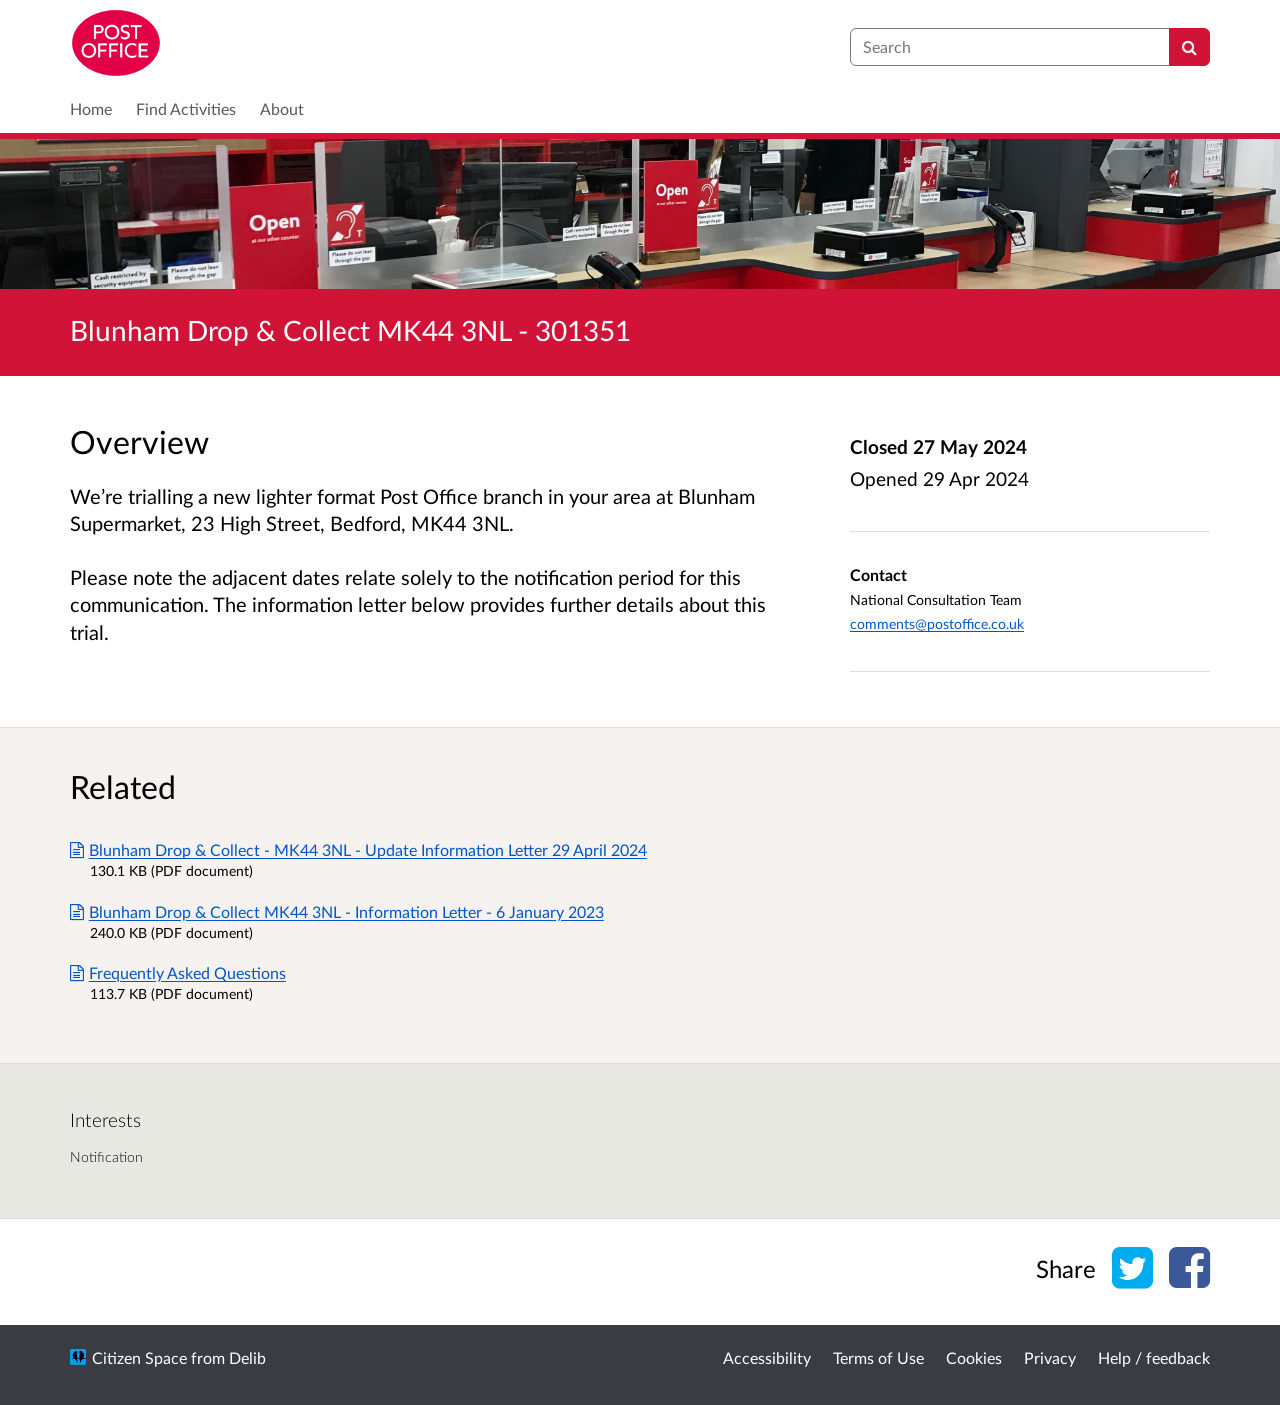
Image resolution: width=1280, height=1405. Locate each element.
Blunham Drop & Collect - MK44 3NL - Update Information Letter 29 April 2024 (358, 849)
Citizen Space (139, 1357)
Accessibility (767, 1357)
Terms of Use (878, 1357)
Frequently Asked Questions (178, 972)
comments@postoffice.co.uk (937, 623)
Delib (247, 1357)
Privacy (1050, 1357)
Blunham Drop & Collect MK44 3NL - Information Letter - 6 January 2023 (337, 911)
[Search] (1189, 47)
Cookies (974, 1357)
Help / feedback (1154, 1357)
